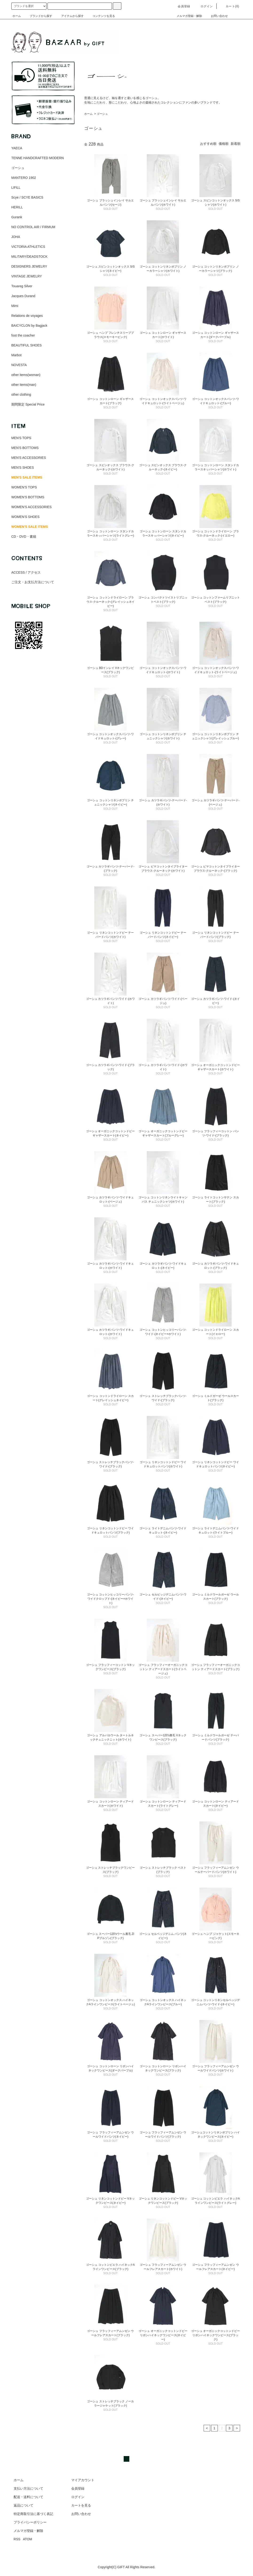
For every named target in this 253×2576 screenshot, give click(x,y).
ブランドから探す (38, 16)
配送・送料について (28, 2497)
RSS (17, 2539)
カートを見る (81, 2505)
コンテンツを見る (101, 16)
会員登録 (181, 6)
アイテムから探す (69, 16)
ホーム (16, 16)
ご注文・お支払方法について (32, 582)
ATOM (27, 2539)
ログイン (204, 6)
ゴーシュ (102, 113)
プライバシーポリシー (30, 2522)
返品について (23, 2505)
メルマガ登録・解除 (186, 16)
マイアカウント (82, 2480)
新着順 (236, 144)
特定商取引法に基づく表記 (33, 2514)
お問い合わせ (216, 16)
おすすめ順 (208, 144)
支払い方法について (28, 2488)
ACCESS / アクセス (26, 572)
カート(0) (229, 6)
